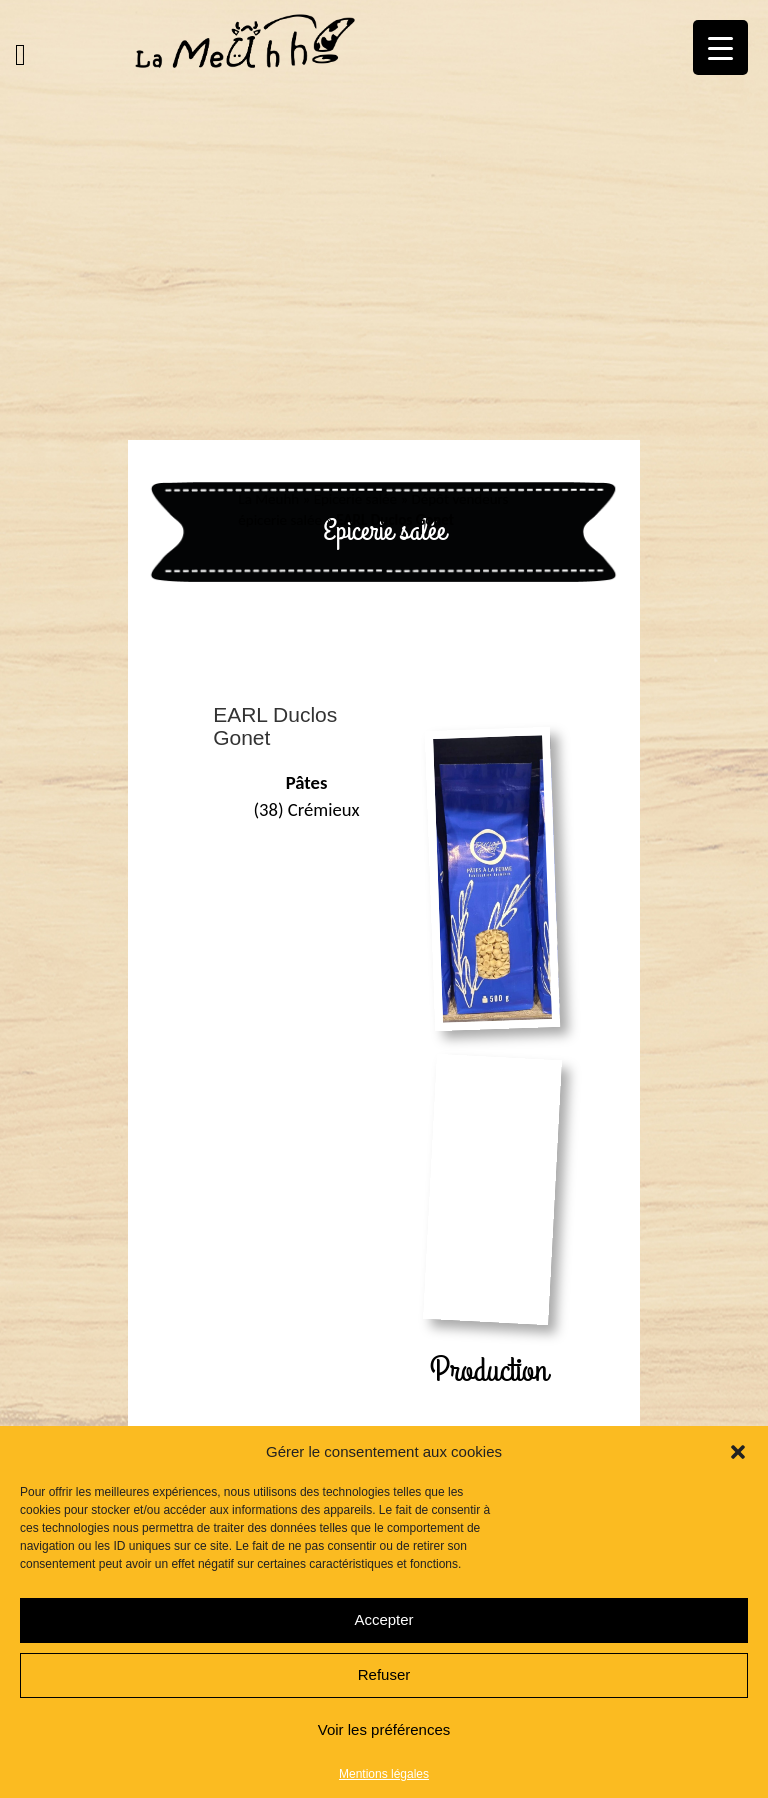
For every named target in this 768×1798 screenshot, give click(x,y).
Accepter (383, 1619)
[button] (738, 1452)
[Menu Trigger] (720, 47)
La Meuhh (268, 499)
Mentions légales (384, 1774)
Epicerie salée (355, 499)
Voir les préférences (384, 1729)
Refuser (384, 1674)
